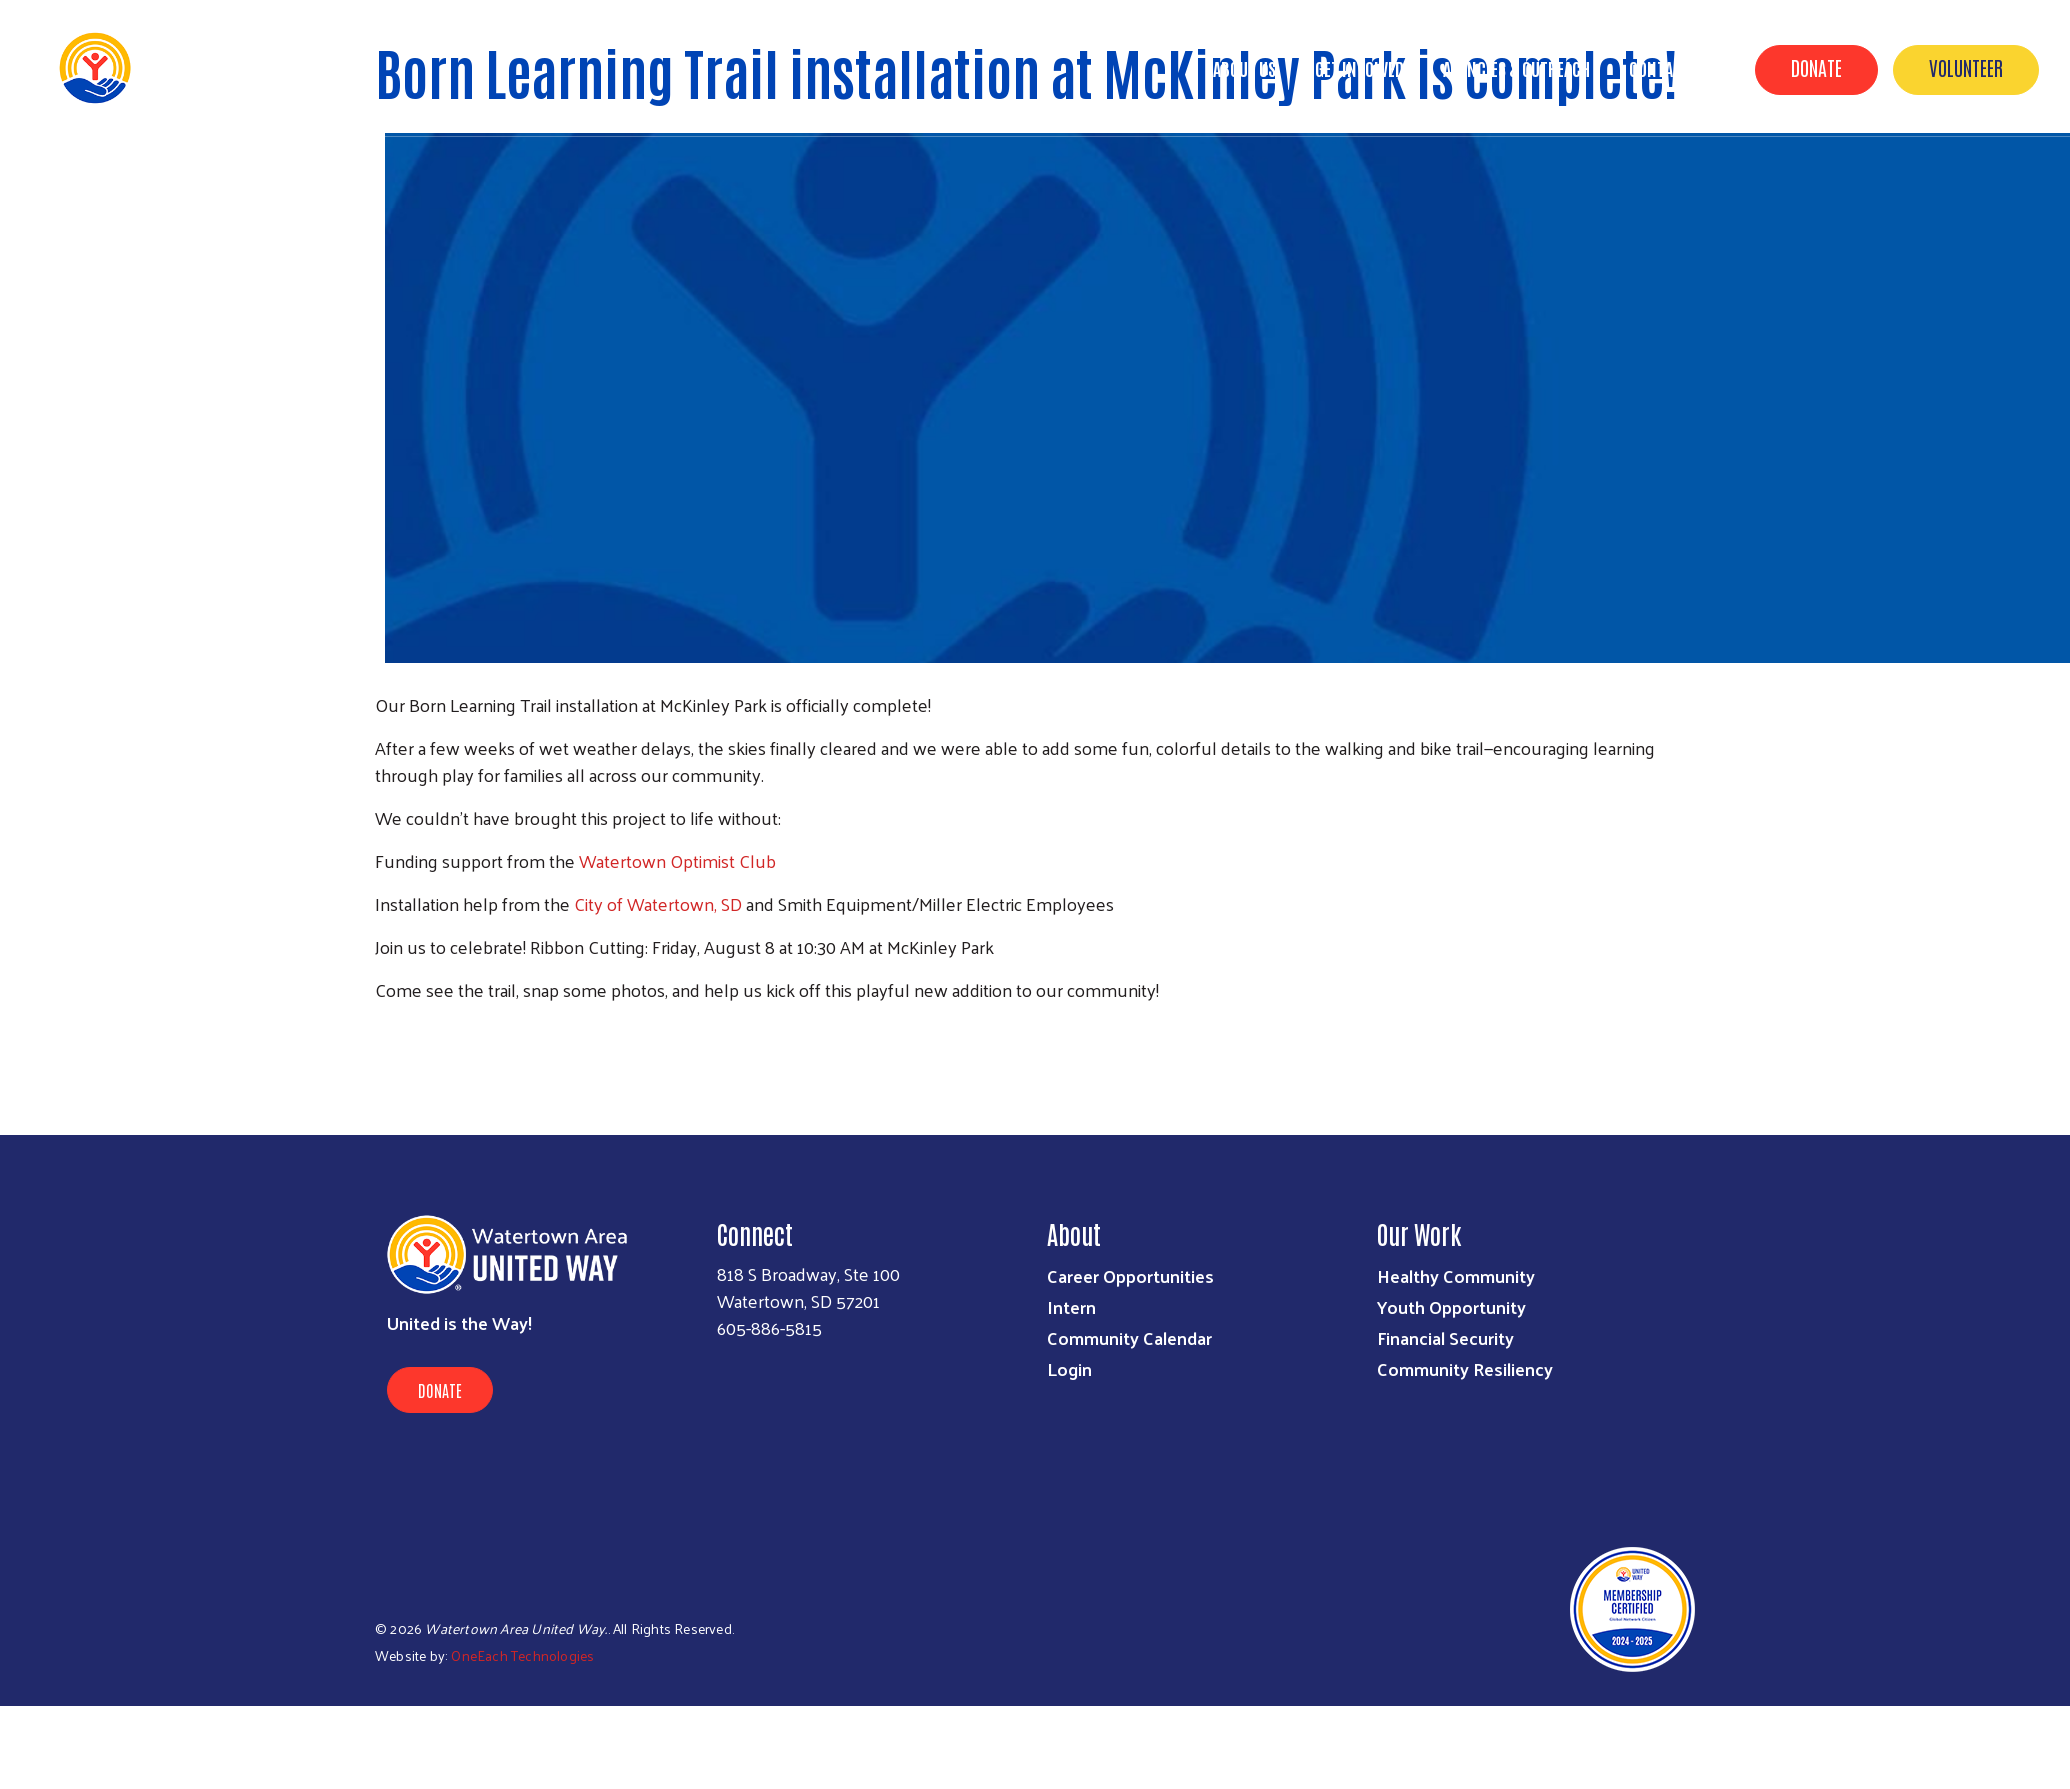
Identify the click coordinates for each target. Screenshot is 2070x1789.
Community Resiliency (1465, 1368)
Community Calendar (1129, 1337)
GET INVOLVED (1359, 68)
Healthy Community (1456, 1275)
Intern (1071, 1306)
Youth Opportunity (1451, 1306)
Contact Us (1669, 68)
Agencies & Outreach (1516, 68)
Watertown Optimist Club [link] (677, 860)
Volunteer (1966, 67)
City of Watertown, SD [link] (658, 903)
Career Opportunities (1130, 1275)
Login (1069, 1368)
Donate (1816, 67)
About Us (1244, 68)
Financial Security (1445, 1337)
